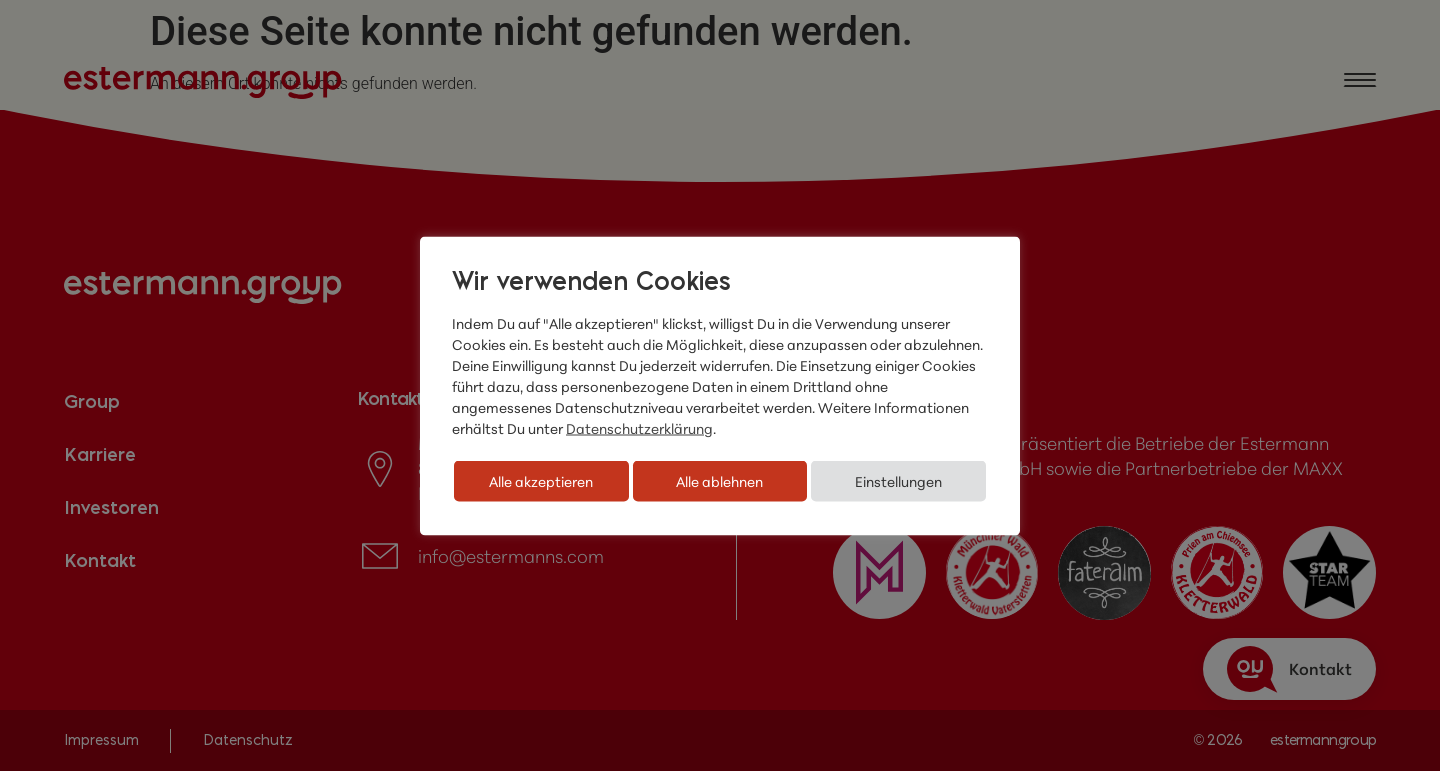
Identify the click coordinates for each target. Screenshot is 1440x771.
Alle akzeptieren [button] (541, 480)
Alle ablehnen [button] (719, 480)
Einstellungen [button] (898, 480)
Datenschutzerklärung (639, 427)
